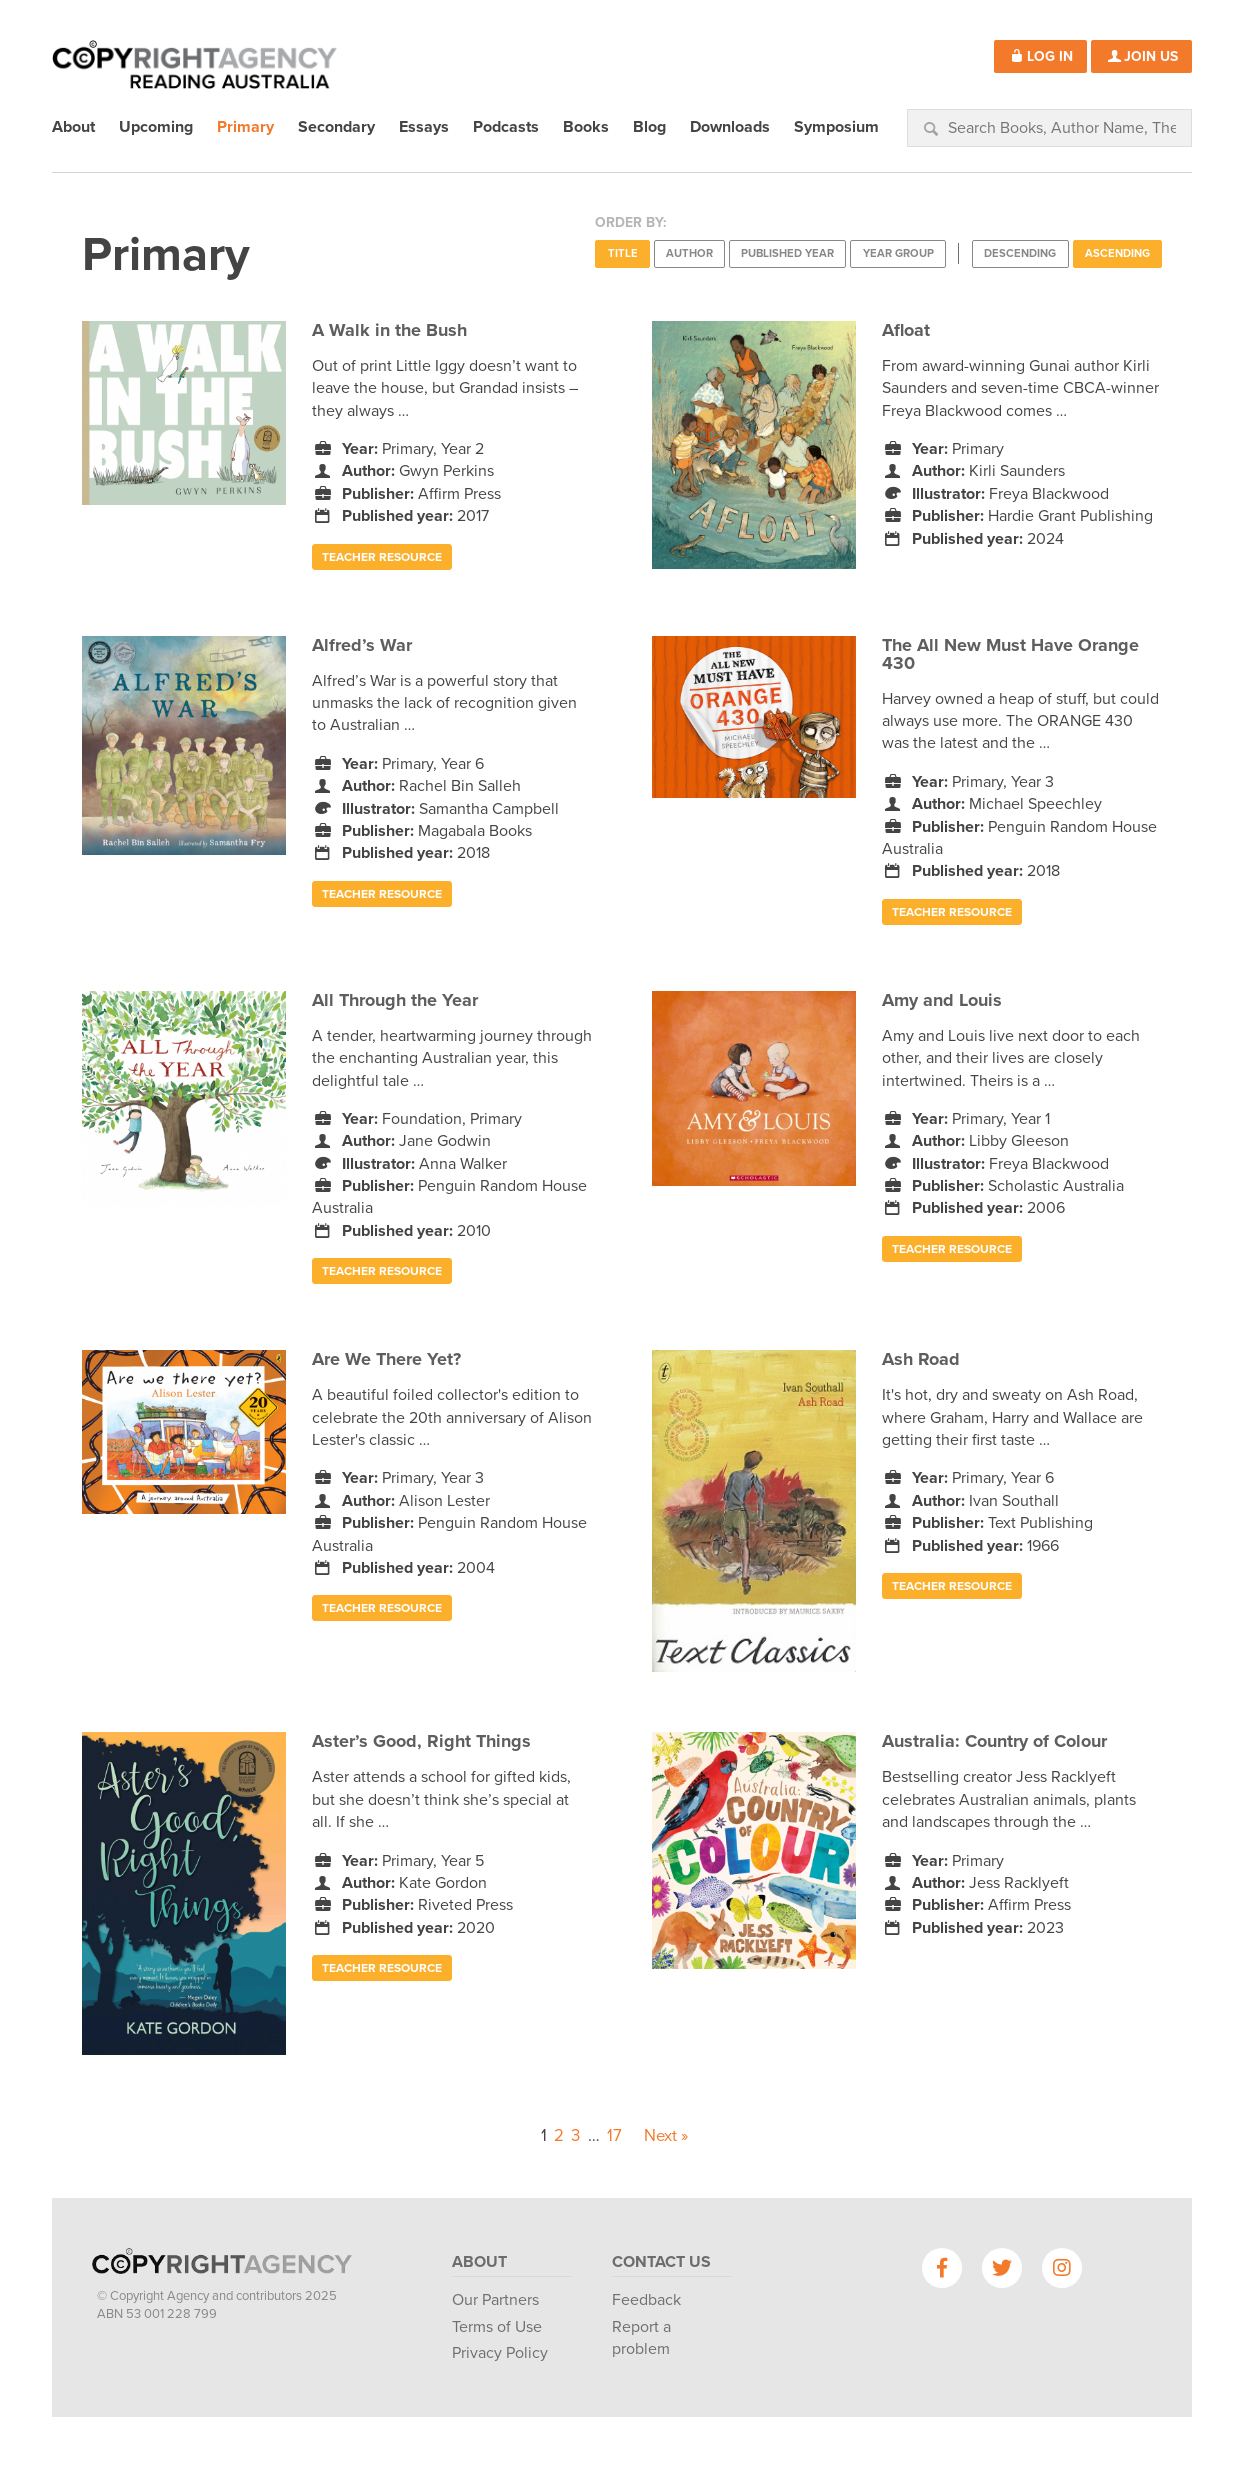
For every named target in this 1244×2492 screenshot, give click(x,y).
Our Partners (495, 2300)
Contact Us (661, 2262)
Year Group (898, 253)
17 (614, 2136)
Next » (666, 2136)
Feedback (646, 2300)
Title (623, 253)
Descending (1020, 253)
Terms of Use (497, 2327)
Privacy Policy (500, 2353)
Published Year (787, 253)
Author (689, 253)
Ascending (1117, 253)
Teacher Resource (382, 557)
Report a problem (641, 2338)
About (479, 2262)
